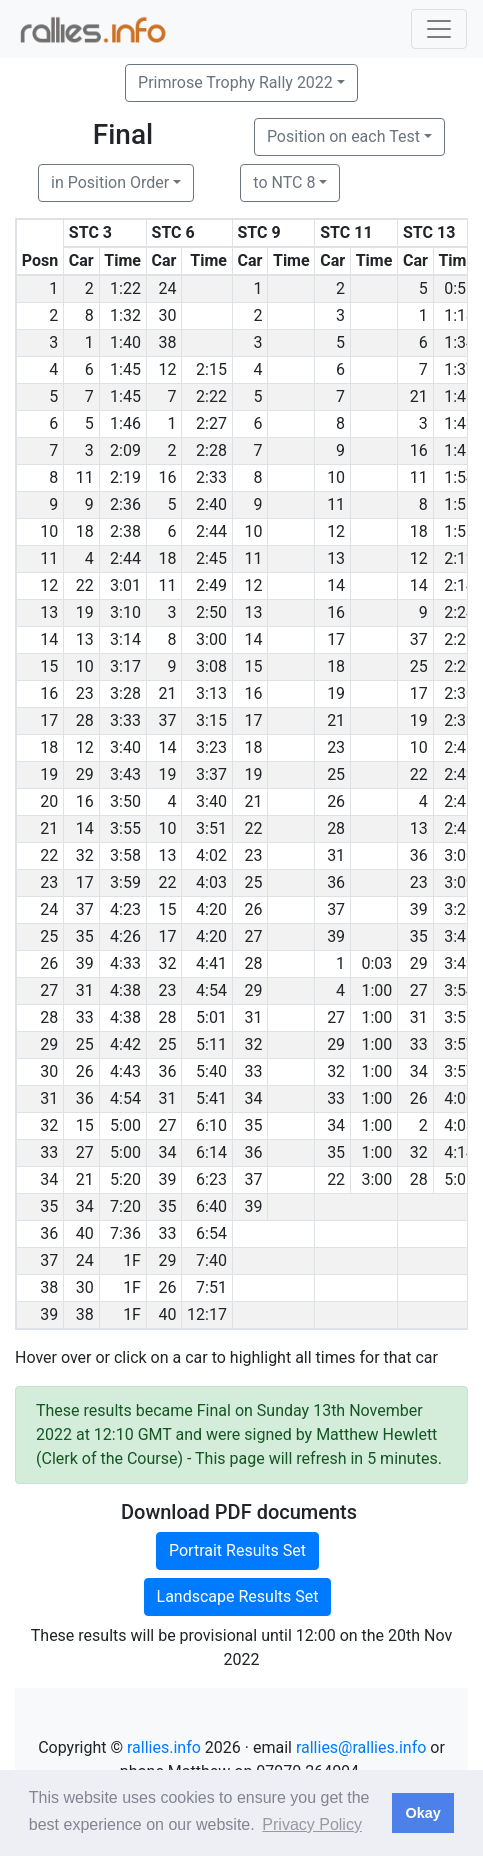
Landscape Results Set (238, 1596)
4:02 (211, 855)
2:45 (211, 558)
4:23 (125, 909)
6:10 (211, 1125)
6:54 (211, 1233)
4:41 (211, 963)
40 (85, 1233)
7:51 (211, 1287)
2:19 (125, 477)
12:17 (207, 1314)
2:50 (211, 612)
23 (85, 693)
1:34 (459, 342)
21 (419, 396)
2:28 (211, 450)
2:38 (125, 531)
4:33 (125, 963)
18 (85, 531)
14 (336, 585)
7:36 (125, 1233)
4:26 (125, 936)
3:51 (211, 828)
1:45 (125, 369)
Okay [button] (422, 1813)
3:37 (211, 774)
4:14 (459, 1152)
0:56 (459, 288)
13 (336, 558)
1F (132, 1260)
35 (85, 936)
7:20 (125, 1206)
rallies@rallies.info (361, 1747)
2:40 (211, 504)
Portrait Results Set (237, 1550)
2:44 (211, 531)
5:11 (211, 1044)
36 (419, 855)
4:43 (125, 1071)
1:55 (459, 504)
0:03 (377, 963)
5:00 (125, 1125)
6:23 (211, 1179)
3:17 (125, 666)
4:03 (211, 882)
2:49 (211, 585)
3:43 (125, 774)
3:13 (211, 693)
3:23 (211, 747)
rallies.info (164, 1747)
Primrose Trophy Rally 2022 (235, 82)
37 (419, 639)
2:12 (459, 558)
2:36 (125, 504)
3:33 (125, 720)
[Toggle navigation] (439, 29)
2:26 (459, 639)
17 (336, 639)
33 (85, 1017)
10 (336, 477)
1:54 (459, 477)
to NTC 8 (284, 182)
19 (85, 612)
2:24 (459, 612)
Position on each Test (343, 136)
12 (167, 369)
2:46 (459, 801)
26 (336, 801)
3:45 (459, 936)
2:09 (125, 450)
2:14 (459, 585)
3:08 (211, 666)
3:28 (125, 693)
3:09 (459, 882)
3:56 (459, 1017)
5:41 (211, 1098)
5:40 (211, 1071)
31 (336, 855)
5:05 (459, 1179)
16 (419, 450)
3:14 (125, 639)
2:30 (459, 693)
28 (85, 720)
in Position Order (110, 182)
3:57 (459, 1044)
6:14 (211, 1152)
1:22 (125, 288)
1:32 (125, 315)
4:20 (211, 909)
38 (167, 342)
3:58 (125, 855)
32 (85, 855)
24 (167, 288)
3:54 (459, 990)
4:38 (125, 990)
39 (419, 909)
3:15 (211, 720)
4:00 (459, 1098)
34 (419, 1071)
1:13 (459, 315)
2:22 (211, 396)
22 (85, 585)
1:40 (125, 342)
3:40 (125, 747)
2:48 (459, 828)
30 (167, 315)
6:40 (211, 1206)
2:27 (211, 423)
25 (419, 666)
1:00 (377, 990)
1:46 (125, 423)
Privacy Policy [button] (312, 1824)
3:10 (125, 612)
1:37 (459, 369)
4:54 (211, 990)
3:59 (125, 882)
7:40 (211, 1260)
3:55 (125, 828)
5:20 (125, 1179)
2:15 (211, 369)
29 (85, 774)
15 (253, 666)
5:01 (211, 1017)
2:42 (459, 747)
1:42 (459, 423)
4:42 (125, 1044)
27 (253, 936)
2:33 (211, 477)
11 (85, 477)
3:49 (459, 963)
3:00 (211, 639)
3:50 (125, 801)
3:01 (125, 585)
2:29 (459, 666)
